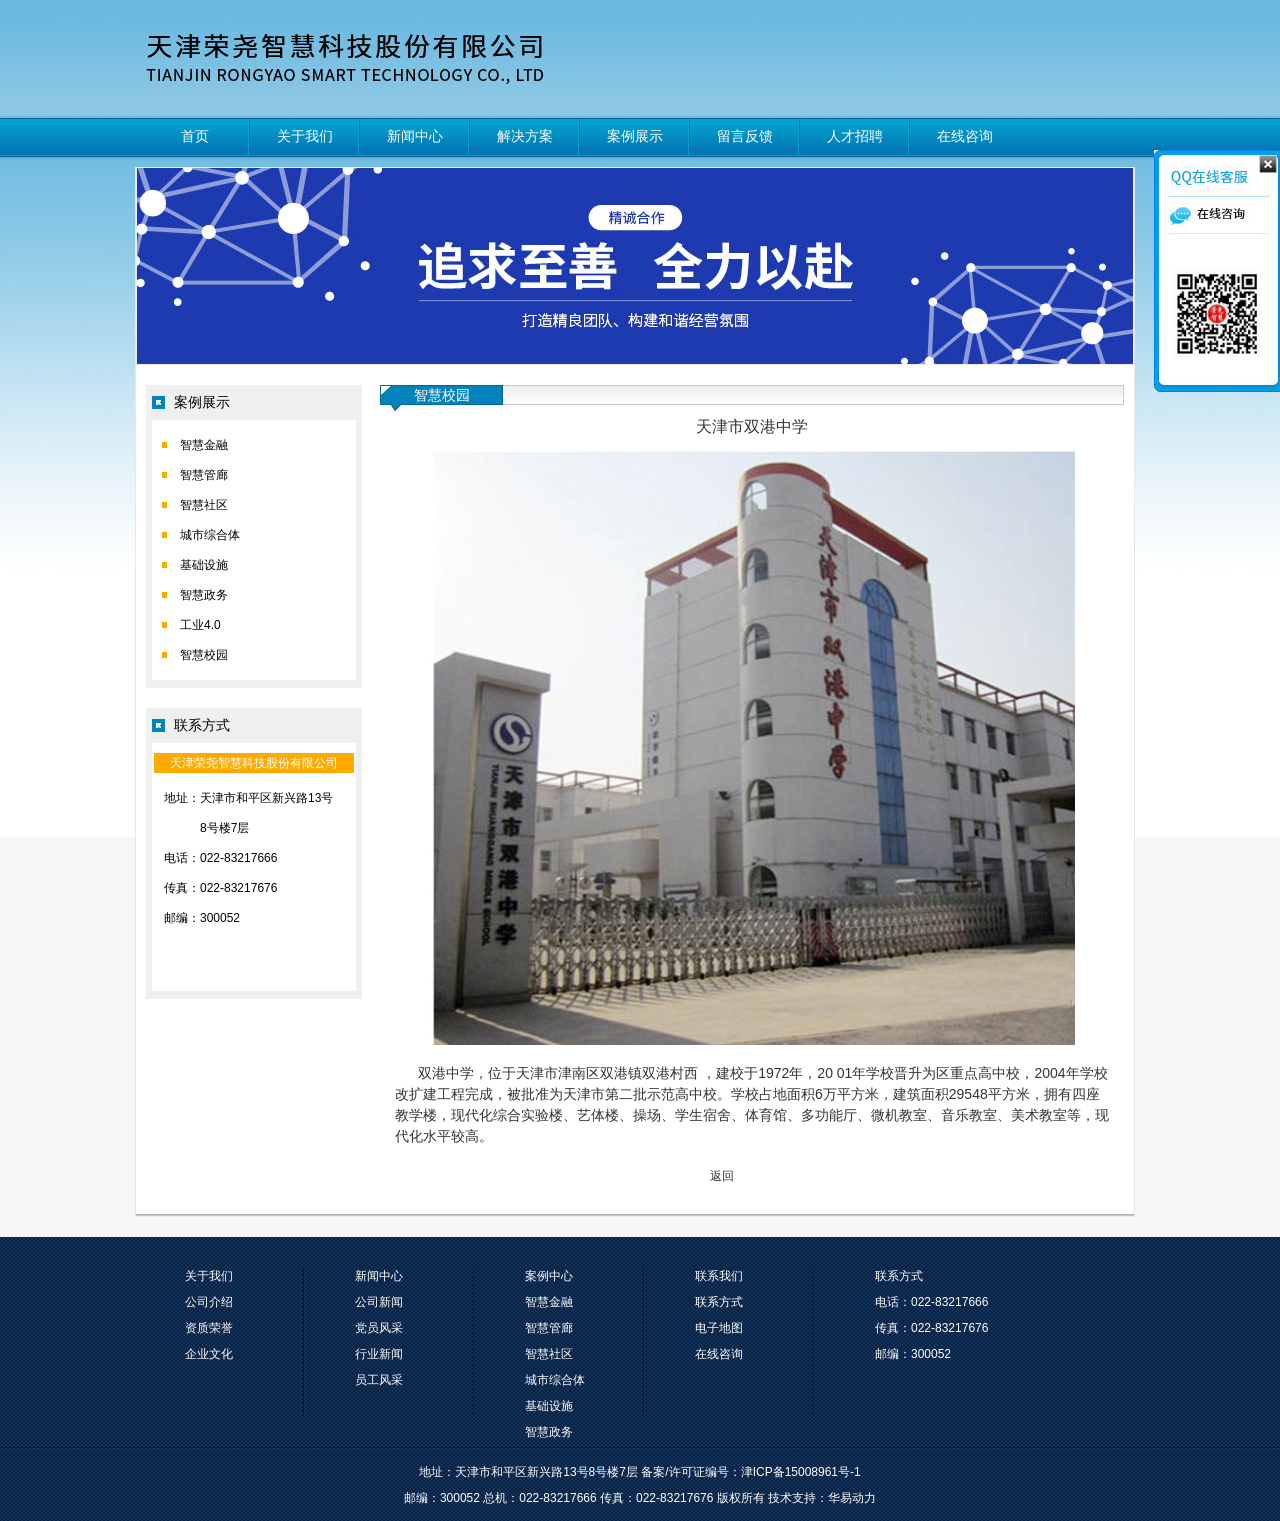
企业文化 (209, 1354)
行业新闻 (379, 1354)
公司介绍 (209, 1302)
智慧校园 (204, 655)
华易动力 (852, 1498)
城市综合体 (210, 535)
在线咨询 (965, 136)
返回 (722, 1176)
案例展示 (635, 136)
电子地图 (719, 1328)
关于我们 (305, 136)
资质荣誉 (209, 1328)
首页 (195, 136)
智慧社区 (204, 505)
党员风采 (379, 1328)
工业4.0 (200, 625)
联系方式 (719, 1302)
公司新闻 (379, 1302)
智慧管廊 (204, 475)
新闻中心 (415, 136)
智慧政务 (204, 595)
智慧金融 (204, 445)
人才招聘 (855, 136)
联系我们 (719, 1276)
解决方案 (525, 136)
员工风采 (379, 1380)
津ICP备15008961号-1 (801, 1472)
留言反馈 (745, 136)
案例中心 (549, 1276)
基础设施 (204, 565)
